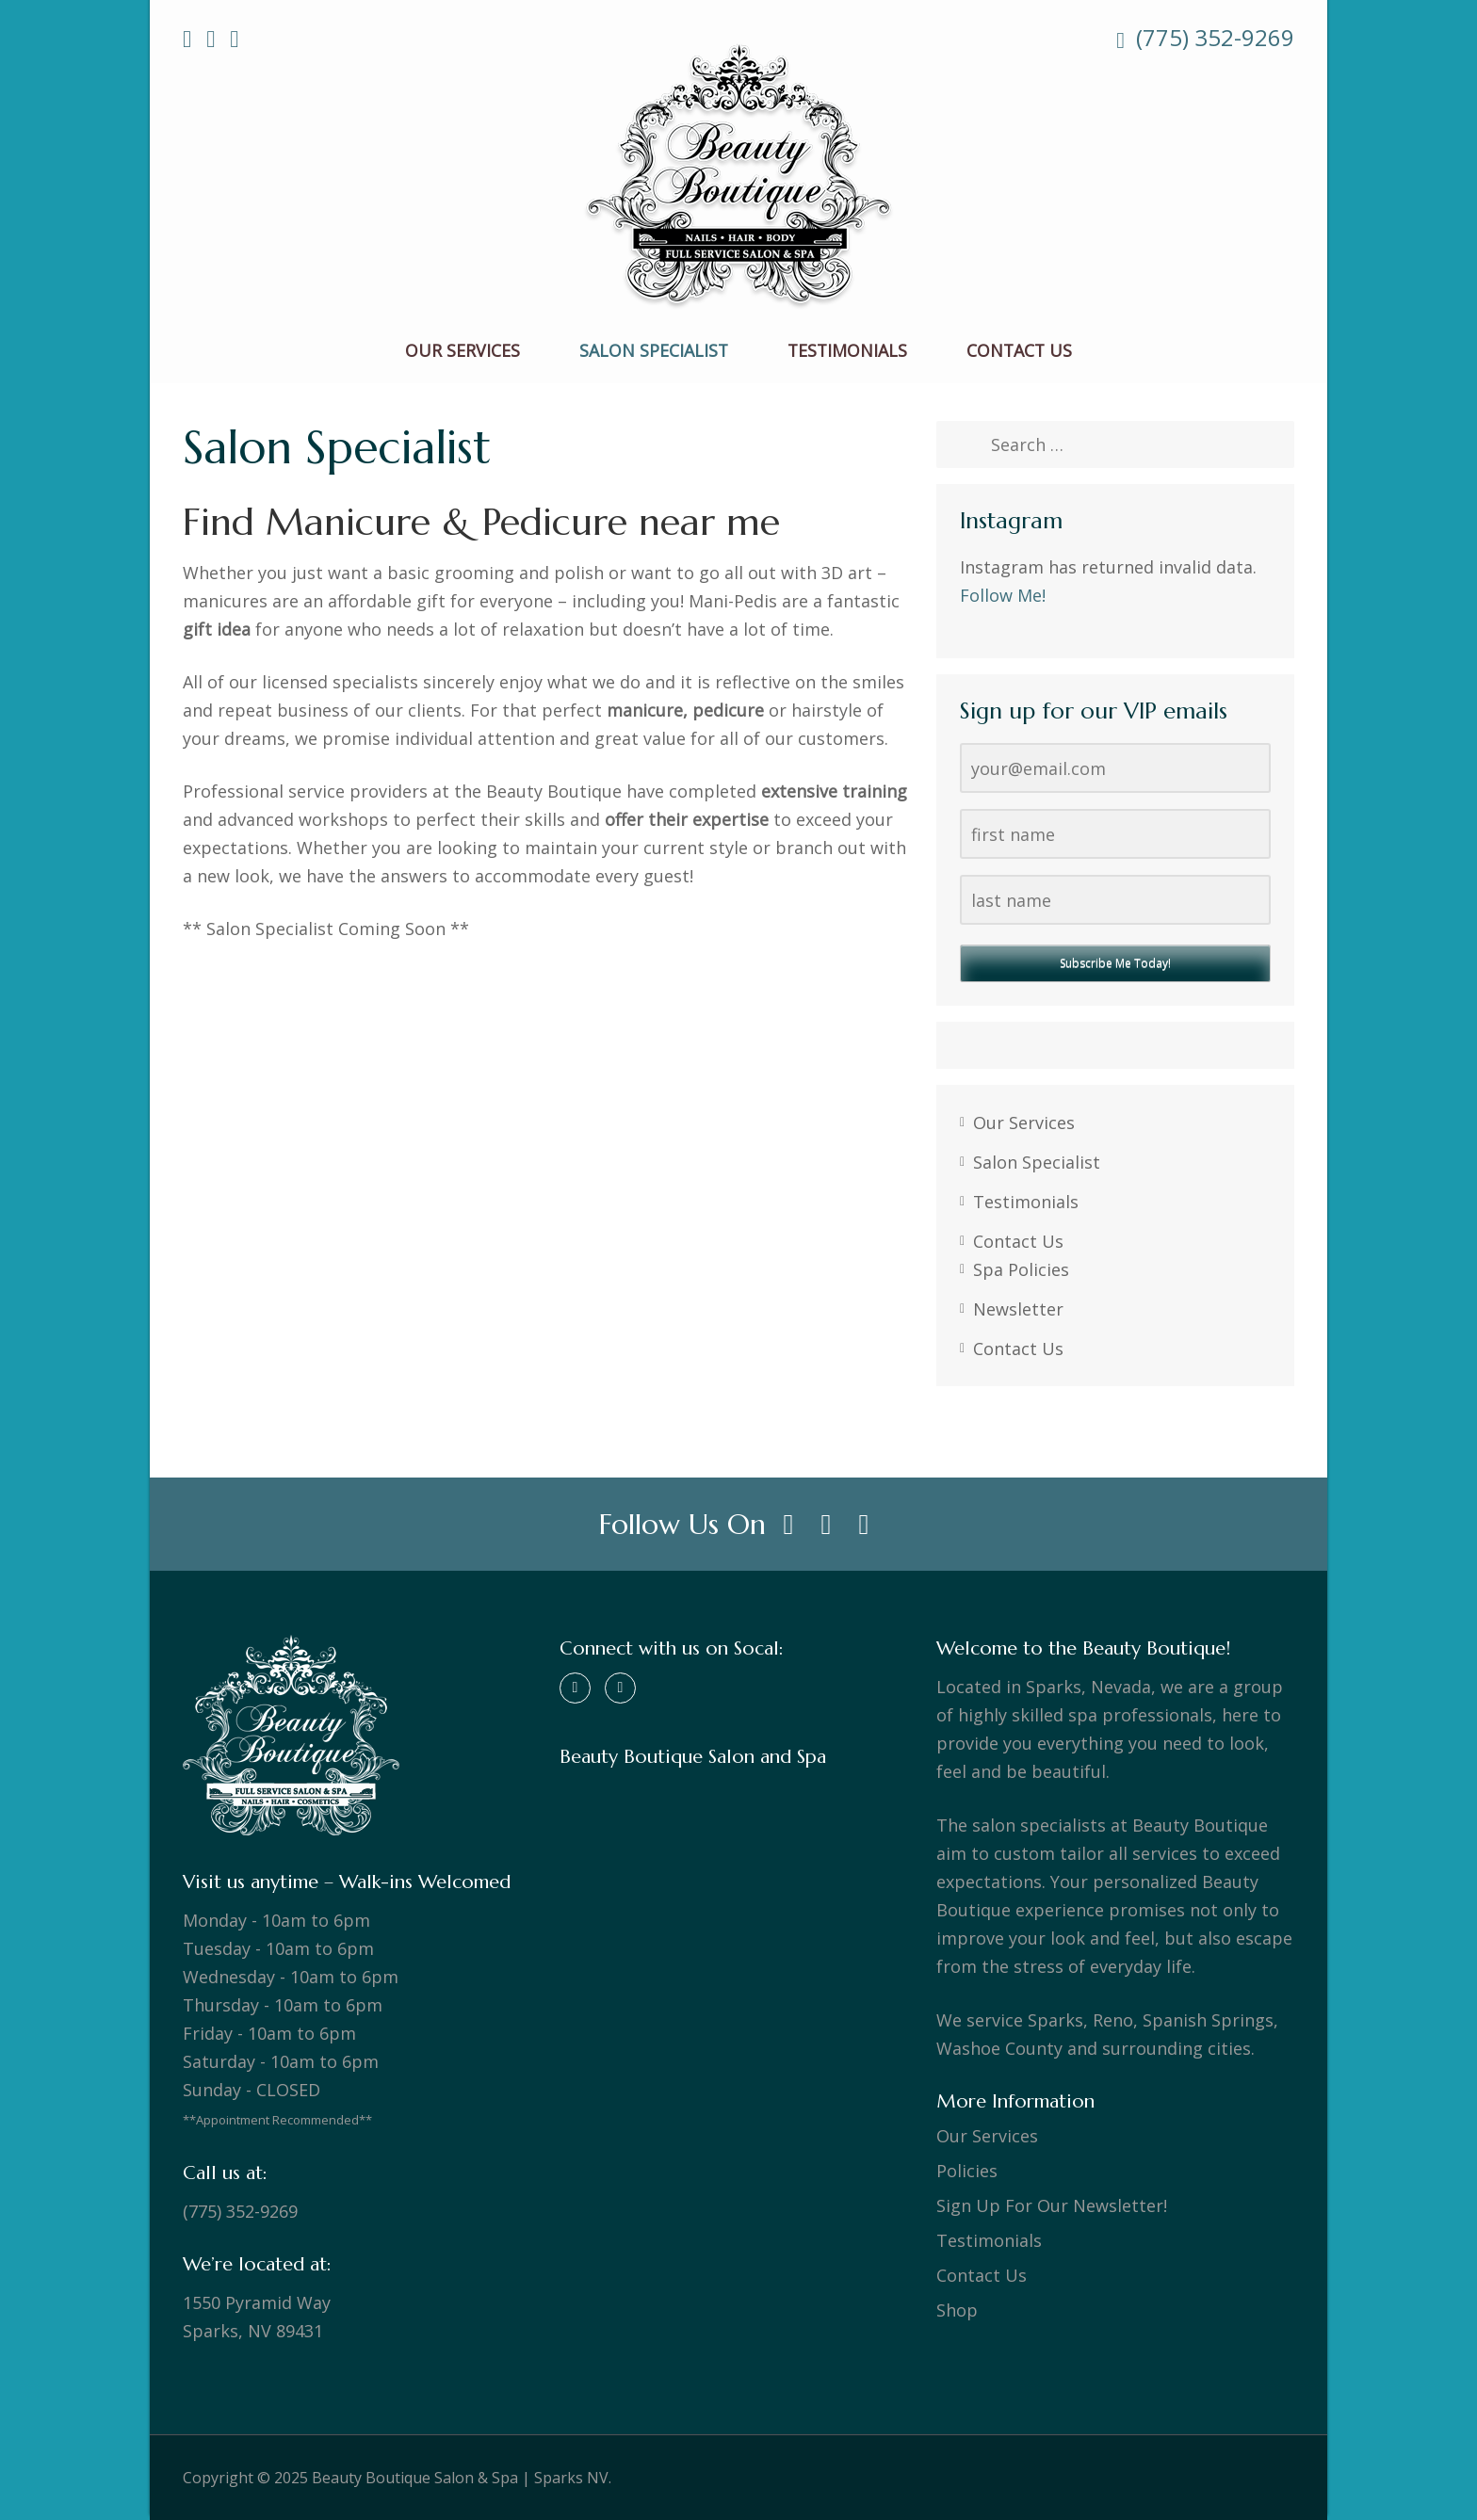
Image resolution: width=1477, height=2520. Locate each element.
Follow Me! (1003, 595)
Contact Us (1019, 351)
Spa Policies (1021, 1269)
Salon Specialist (653, 351)
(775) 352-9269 (1205, 38)
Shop (957, 2310)
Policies (967, 2170)
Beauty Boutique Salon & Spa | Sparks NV (460, 2477)
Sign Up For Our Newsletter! (1051, 2205)
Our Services (462, 351)
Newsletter (1018, 1309)
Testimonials (847, 351)
